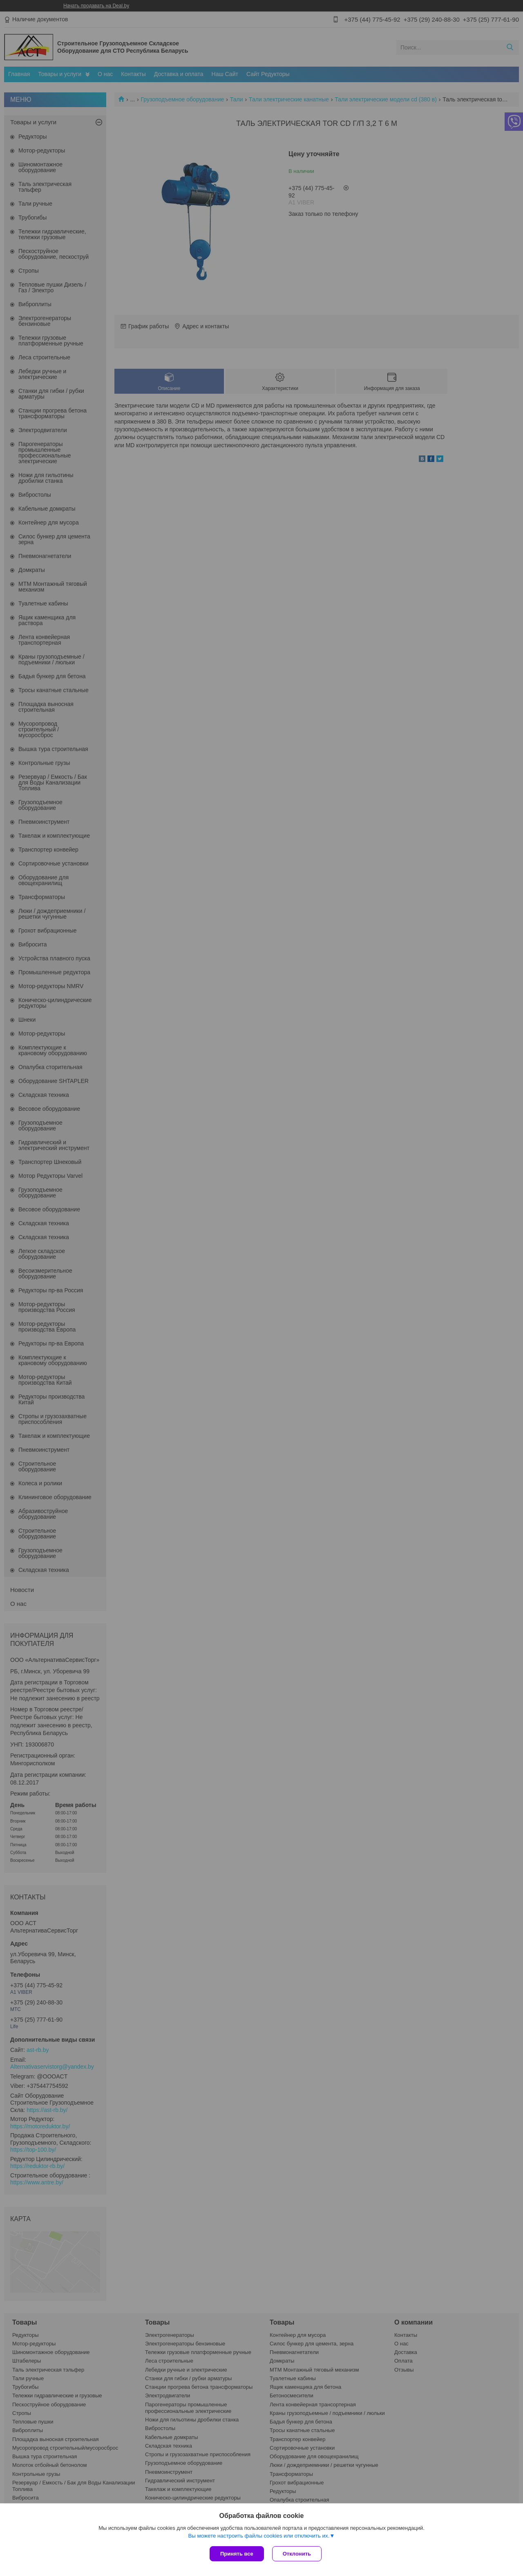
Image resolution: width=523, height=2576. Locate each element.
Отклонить (297, 2554)
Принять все (236, 2554)
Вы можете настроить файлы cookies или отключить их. (258, 2536)
